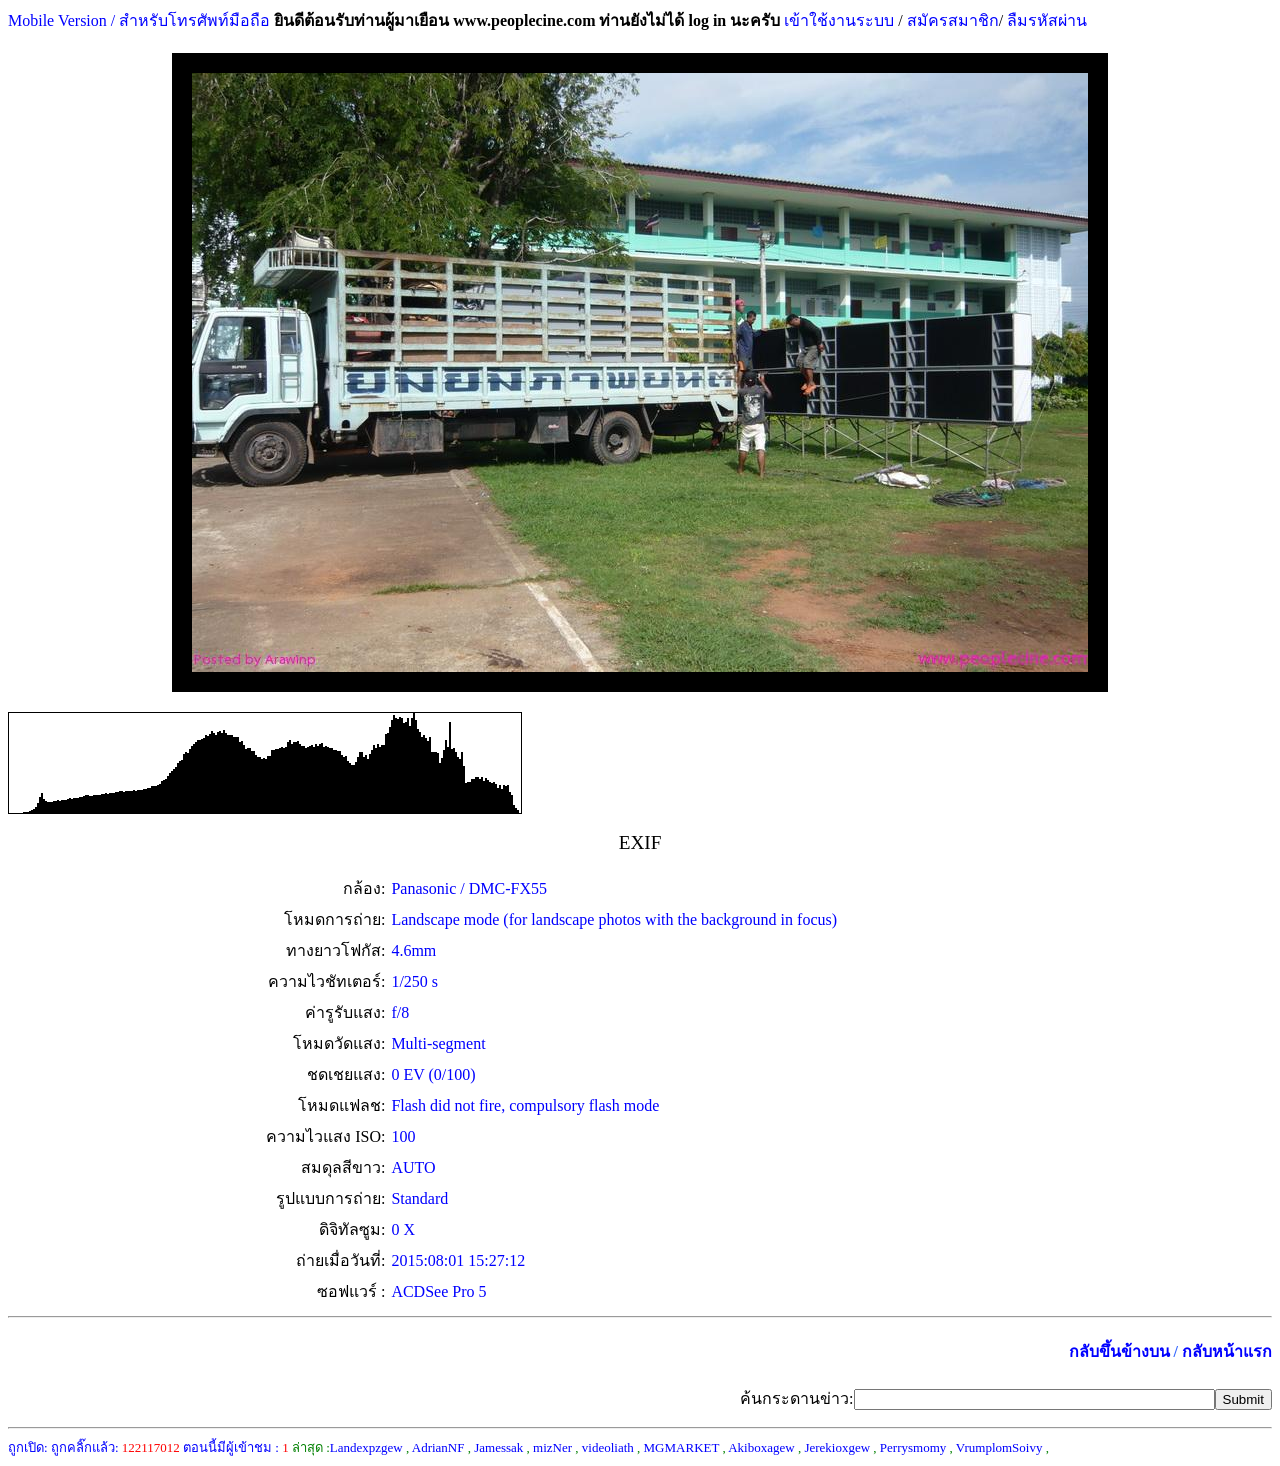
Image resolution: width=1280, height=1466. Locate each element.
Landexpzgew (366, 1447)
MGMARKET (682, 1447)
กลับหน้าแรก (1227, 1351)
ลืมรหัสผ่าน (1045, 20)
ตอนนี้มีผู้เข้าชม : (236, 1447)
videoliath (608, 1447)
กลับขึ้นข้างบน (1119, 1351)
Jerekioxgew (837, 1447)
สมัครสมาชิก (953, 20)
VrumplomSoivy (999, 1447)
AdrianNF (438, 1447)
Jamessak (498, 1447)
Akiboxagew (761, 1447)
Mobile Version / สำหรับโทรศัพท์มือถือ (139, 20)
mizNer (552, 1447)
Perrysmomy (913, 1447)
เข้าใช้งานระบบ (837, 20)
